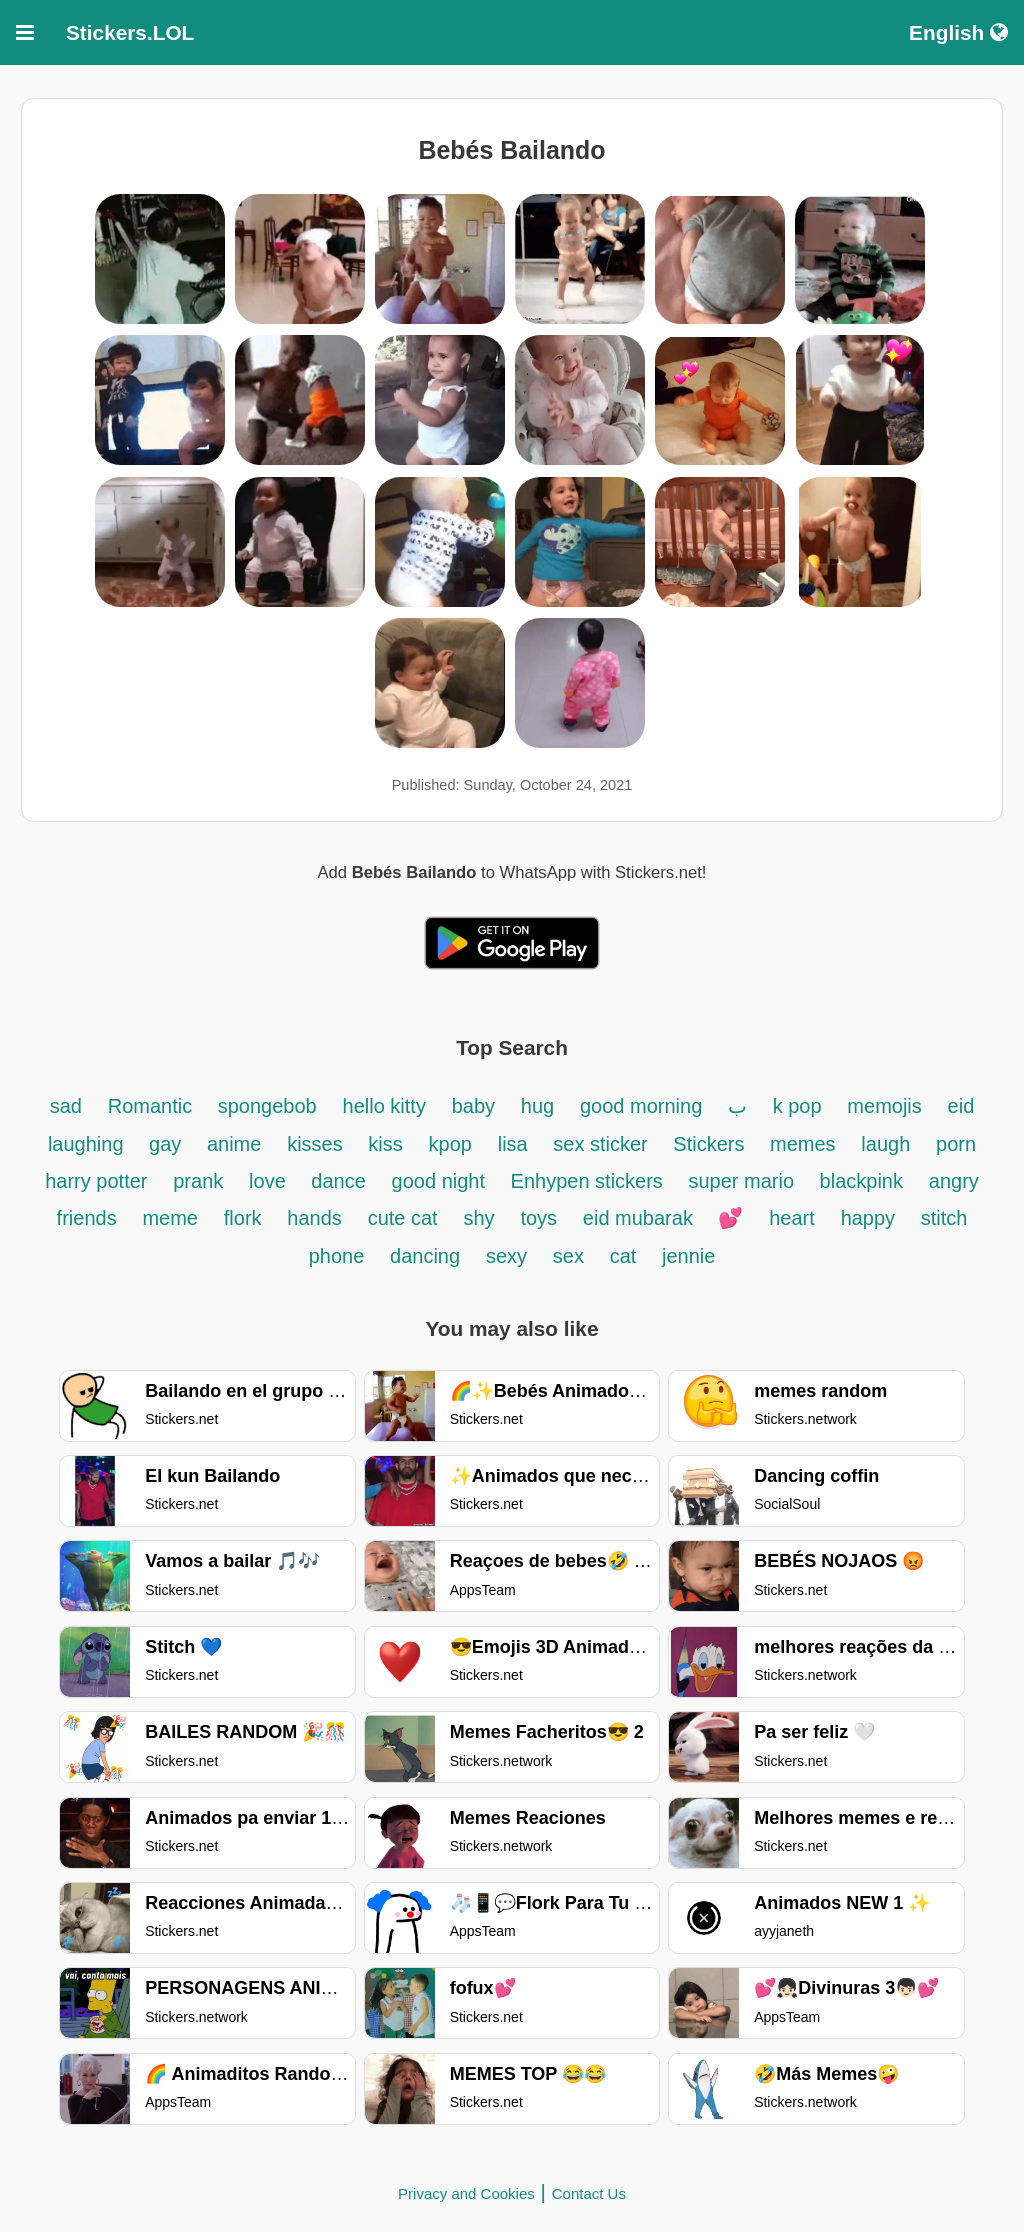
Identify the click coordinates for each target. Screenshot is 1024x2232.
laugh (885, 1144)
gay (168, 1144)
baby (473, 1106)
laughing (88, 1144)
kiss (385, 1144)
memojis (884, 1106)
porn (956, 1144)
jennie (688, 1256)
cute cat (403, 1218)
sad (66, 1106)
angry (954, 1181)
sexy (506, 1256)
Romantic (153, 1106)
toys (538, 1218)
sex (568, 1256)
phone (337, 1256)
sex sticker (603, 1144)
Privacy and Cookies (466, 2193)
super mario (743, 1181)
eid (961, 1106)
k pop (797, 1106)
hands (314, 1218)
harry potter (96, 1181)
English (958, 32)
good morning (644, 1106)
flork (243, 1218)
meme (170, 1218)
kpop (450, 1144)
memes (803, 1144)
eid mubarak (641, 1218)
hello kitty (384, 1106)
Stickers (711, 1144)
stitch (944, 1218)
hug (537, 1106)
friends (87, 1218)
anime (234, 1144)
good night (441, 1181)
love (270, 1181)
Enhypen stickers (590, 1181)
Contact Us (589, 2193)
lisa (516, 1144)
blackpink (861, 1181)
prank (198, 1181)
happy (871, 1218)
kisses (317, 1144)
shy (478, 1218)
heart (792, 1218)
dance (338, 1181)
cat (626, 1256)
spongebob (267, 1106)
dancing (425, 1256)
